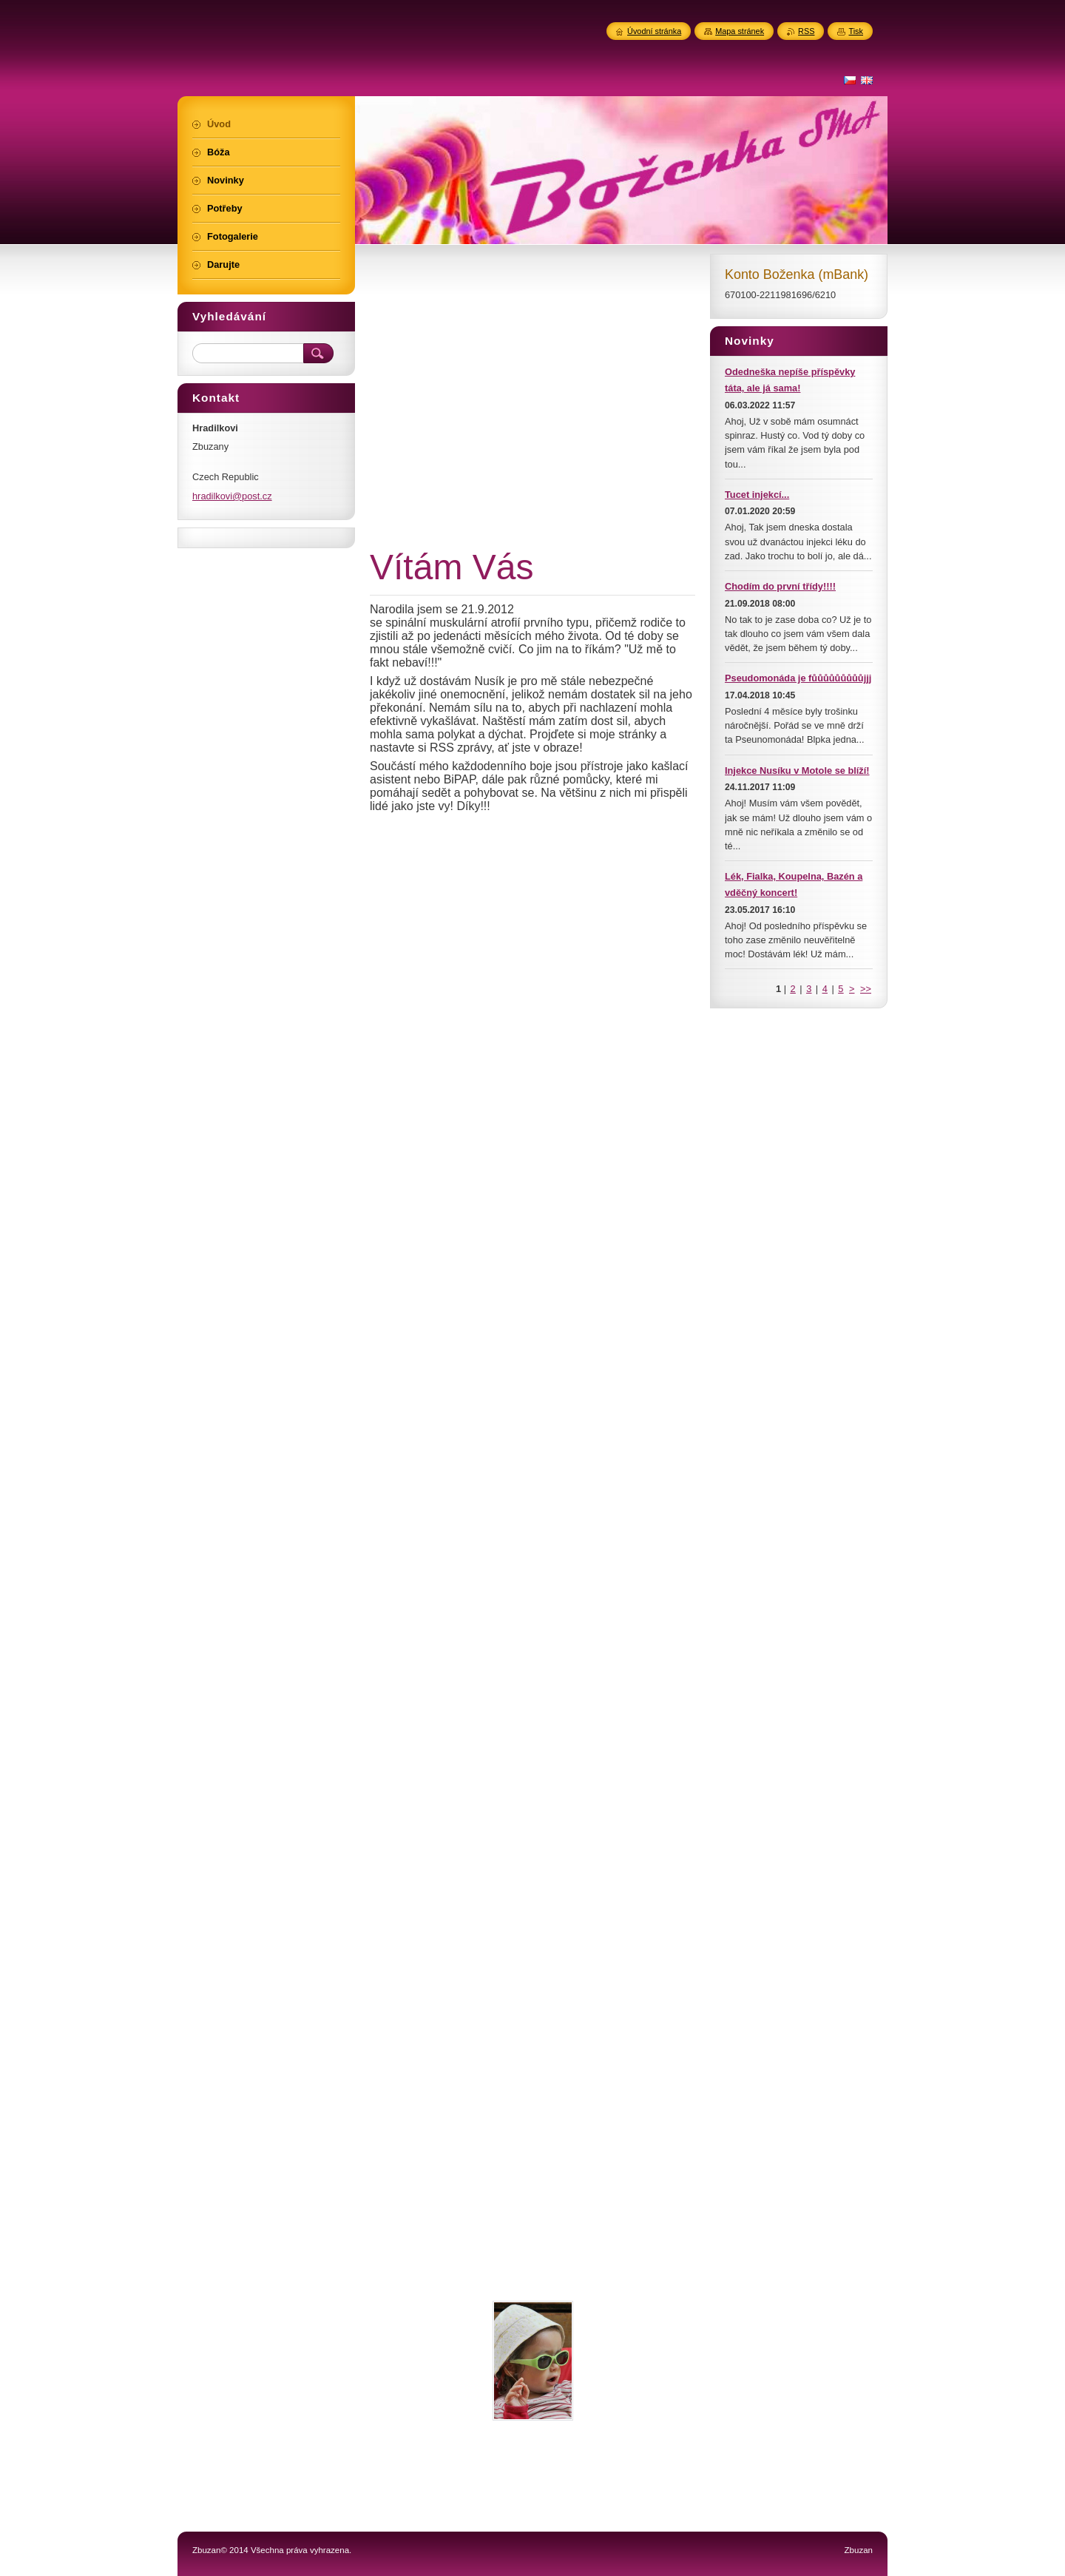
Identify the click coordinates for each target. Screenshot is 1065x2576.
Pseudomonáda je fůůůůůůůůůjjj (798, 678)
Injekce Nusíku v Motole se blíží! (797, 770)
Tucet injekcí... (757, 494)
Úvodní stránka (654, 31)
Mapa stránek (739, 31)
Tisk (855, 31)
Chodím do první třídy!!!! (780, 586)
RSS (806, 31)
